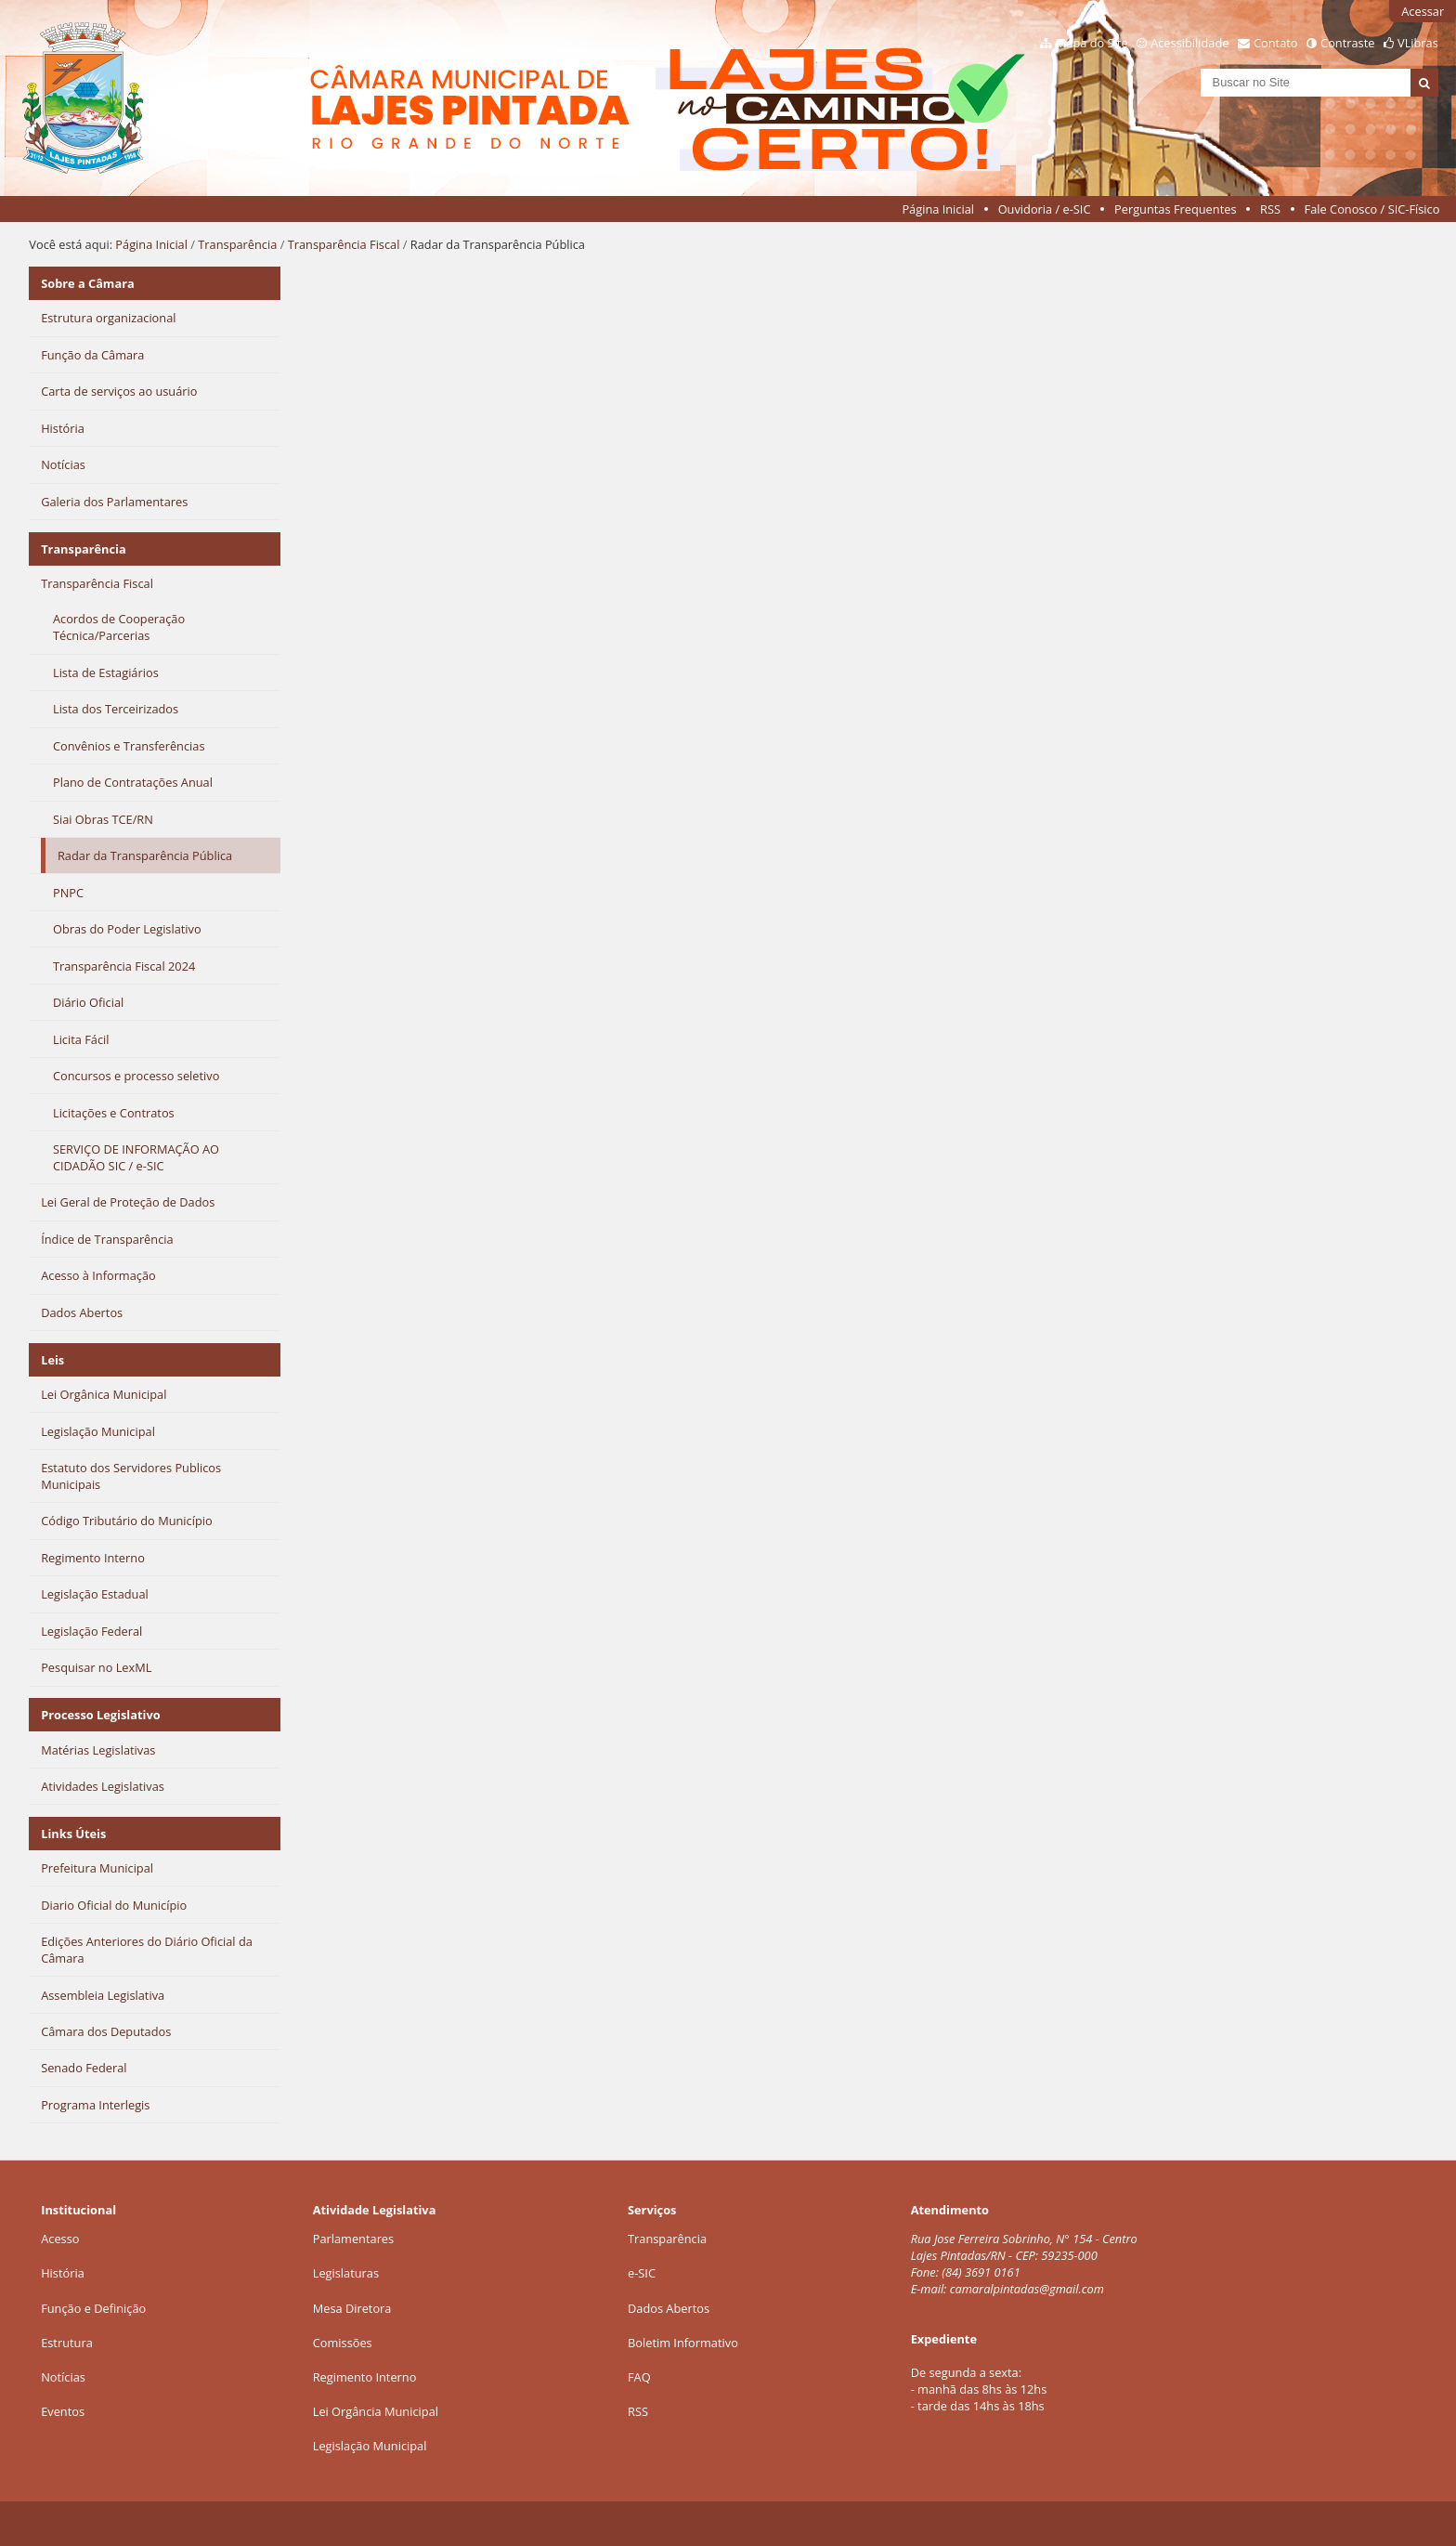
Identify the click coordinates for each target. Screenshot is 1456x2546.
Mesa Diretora (352, 2308)
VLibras (1418, 42)
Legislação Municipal (370, 2445)
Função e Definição (93, 2308)
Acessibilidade (1189, 42)
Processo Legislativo (100, 1714)
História (62, 2273)
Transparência (237, 244)
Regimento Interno (365, 2377)
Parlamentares (353, 2238)
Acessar (1422, 11)
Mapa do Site (1092, 42)
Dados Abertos (668, 2308)
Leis (52, 1359)
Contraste (1347, 42)
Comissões (342, 2342)
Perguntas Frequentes (1175, 209)
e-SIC (642, 2273)
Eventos (62, 2411)
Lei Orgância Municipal (375, 2411)
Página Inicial (938, 209)
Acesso (60, 2238)
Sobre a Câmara (88, 283)
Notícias (63, 2377)
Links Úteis (73, 1833)
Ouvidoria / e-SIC (1044, 209)
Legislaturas (346, 2273)
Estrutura (67, 2342)
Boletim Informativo (683, 2342)
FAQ (639, 2377)
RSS (1270, 209)
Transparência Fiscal (344, 244)
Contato (1276, 42)
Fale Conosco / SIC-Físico (1372, 209)
